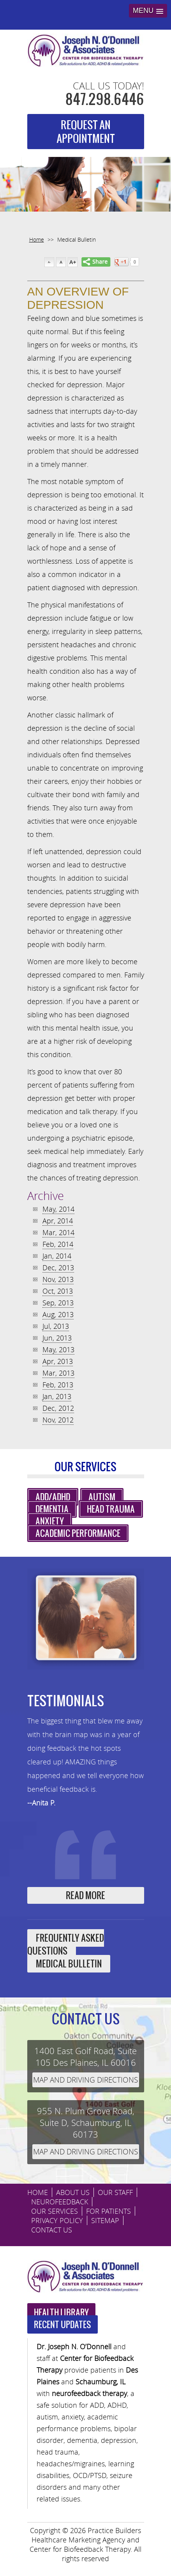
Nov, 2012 (58, 1419)
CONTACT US (51, 2229)
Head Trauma (111, 1509)
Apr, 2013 (57, 1361)
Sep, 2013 (58, 1302)
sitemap (105, 2220)
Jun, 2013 (57, 1337)
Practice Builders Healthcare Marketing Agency (86, 2535)
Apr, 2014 (57, 1220)
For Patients (108, 2211)
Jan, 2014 (56, 1255)
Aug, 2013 (58, 1314)
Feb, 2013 (57, 1384)
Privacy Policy (57, 2220)
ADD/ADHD (52, 1497)
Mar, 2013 (58, 1373)
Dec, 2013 (58, 1267)
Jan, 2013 (56, 1396)
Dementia (52, 1509)
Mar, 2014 (58, 1232)
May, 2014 (58, 1209)
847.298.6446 (104, 99)
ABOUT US (73, 2192)
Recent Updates (62, 2324)
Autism (101, 1497)
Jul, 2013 (55, 1326)
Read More (85, 1895)
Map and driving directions (85, 2080)
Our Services (54, 2211)
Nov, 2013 (58, 1279)
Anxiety (49, 1521)
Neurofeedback (59, 2201)
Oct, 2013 (57, 1291)
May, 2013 (58, 1349)
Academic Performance (77, 1533)
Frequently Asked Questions (65, 1944)
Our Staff (115, 2192)
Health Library (61, 2312)
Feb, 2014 (57, 1244)
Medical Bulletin (69, 1963)
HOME (37, 2192)
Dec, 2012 (58, 1408)
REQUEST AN (85, 131)
